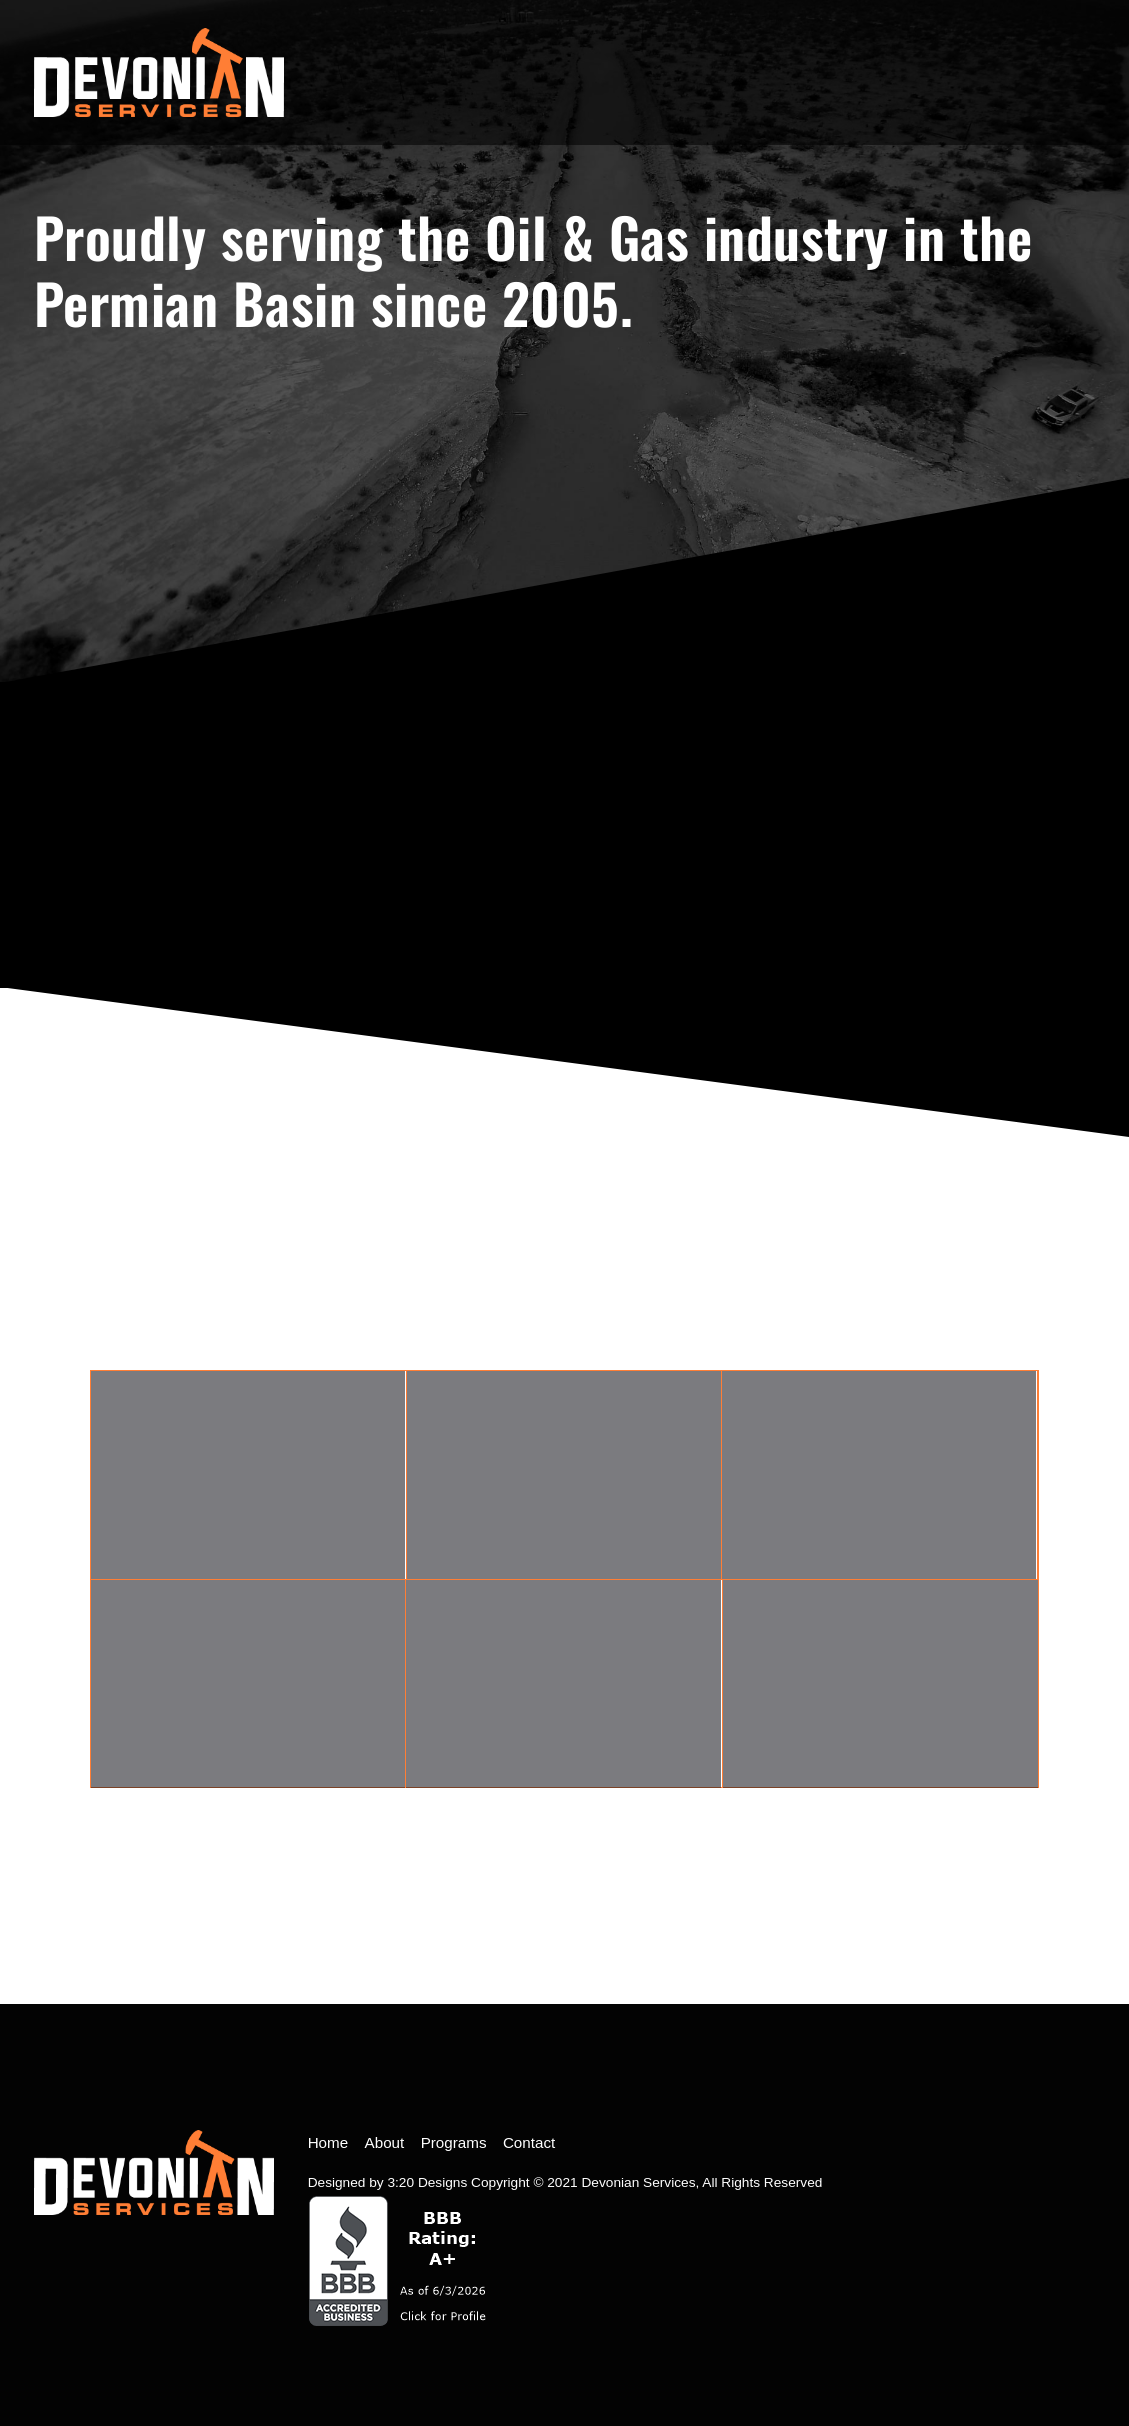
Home (328, 2142)
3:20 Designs (427, 2182)
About (385, 2142)
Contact (529, 2142)
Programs (454, 2142)
